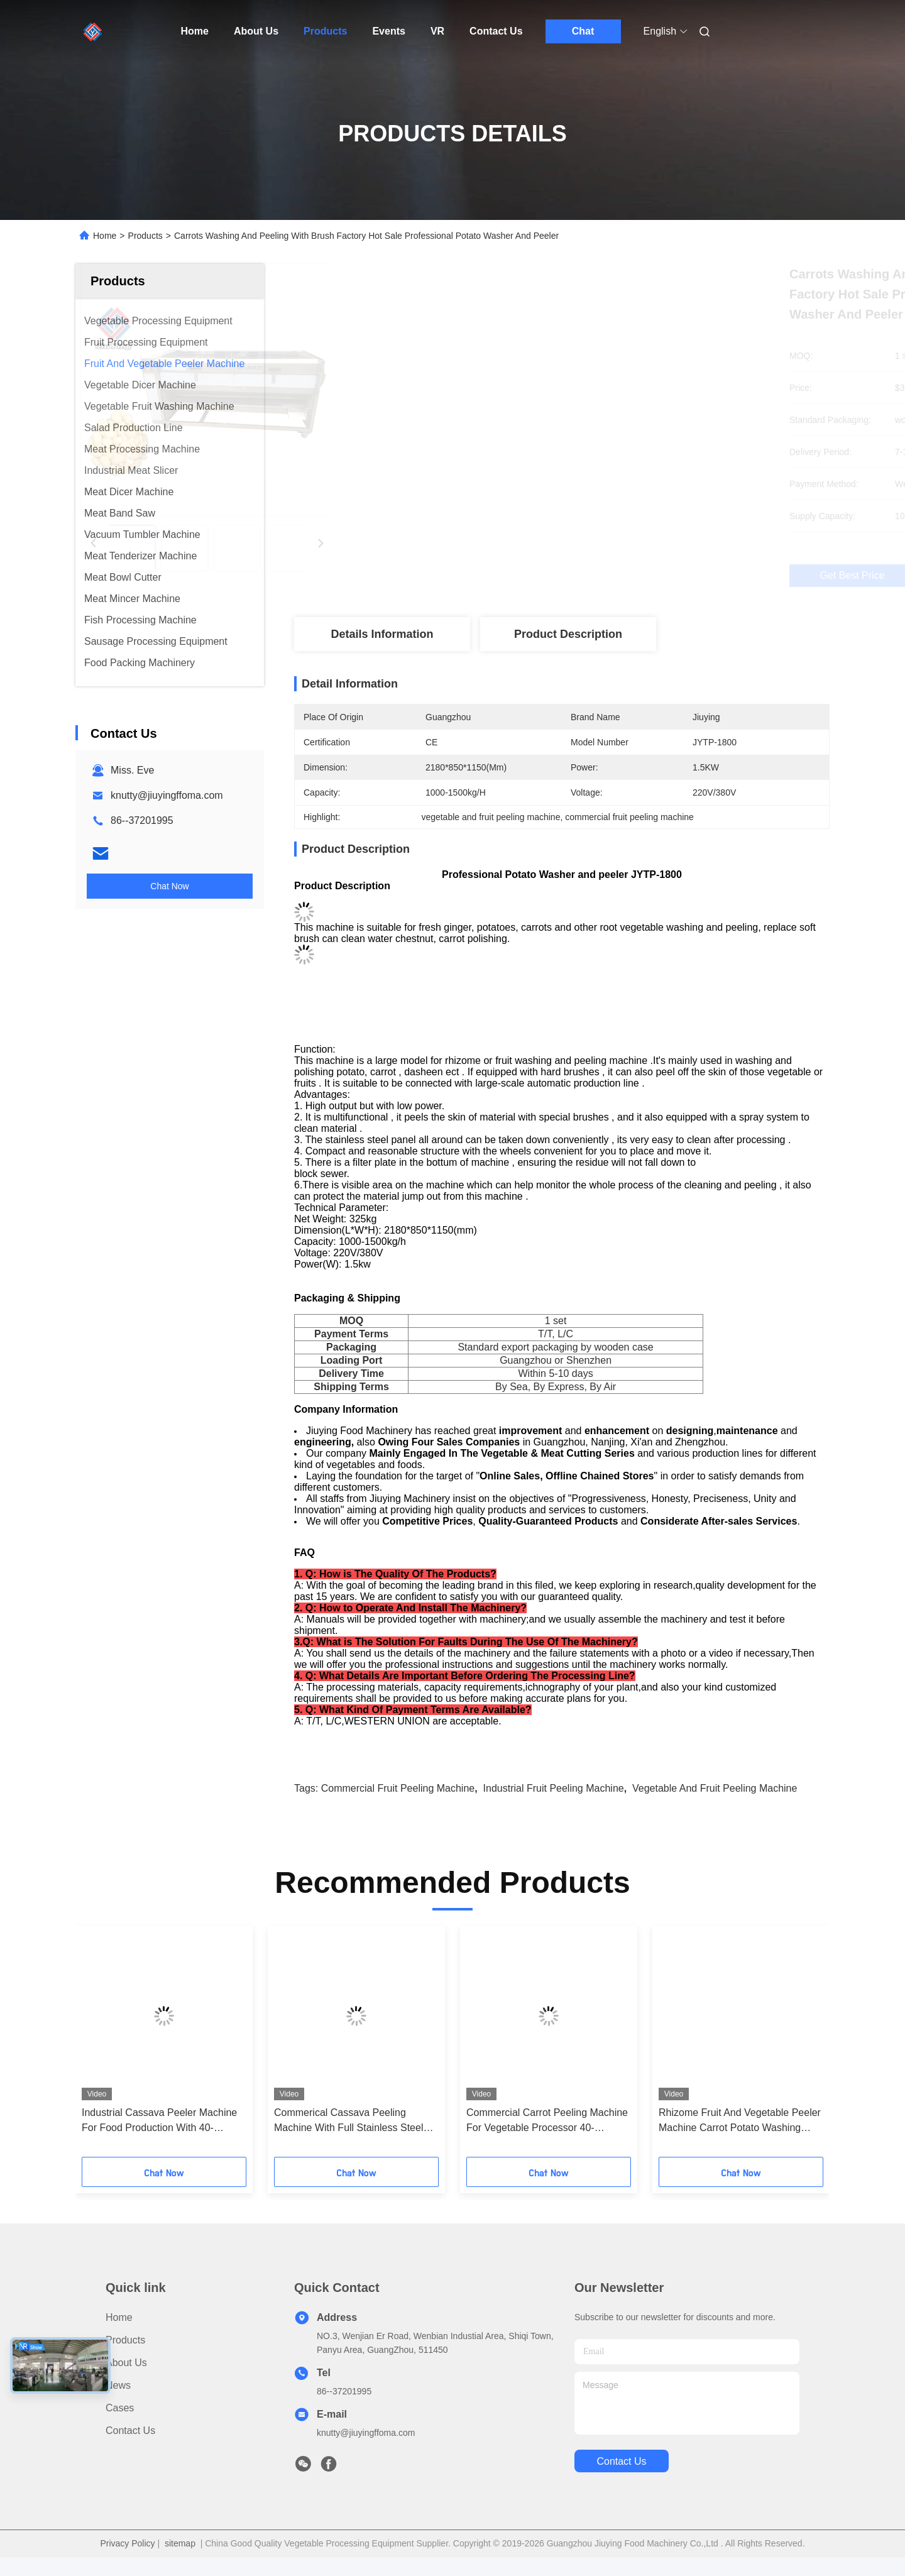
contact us (621, 2479)
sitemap (180, 2562)
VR (437, 31)
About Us (256, 31)
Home (195, 31)
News (118, 2404)
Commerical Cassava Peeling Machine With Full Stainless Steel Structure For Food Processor (348, 2140)
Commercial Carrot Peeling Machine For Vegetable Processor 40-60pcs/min (547, 2140)
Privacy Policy (127, 2562)
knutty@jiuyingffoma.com (167, 795)
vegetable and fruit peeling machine (714, 1807)
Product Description (568, 634)
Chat (583, 31)
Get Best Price (628, 576)
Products (325, 31)
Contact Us (495, 31)
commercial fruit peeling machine (398, 1807)
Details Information (382, 634)
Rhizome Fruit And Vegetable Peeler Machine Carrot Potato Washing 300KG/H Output (740, 2140)
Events (388, 31)
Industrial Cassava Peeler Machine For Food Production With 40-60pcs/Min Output (159, 2140)
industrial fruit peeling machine (553, 1807)
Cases (120, 2426)
